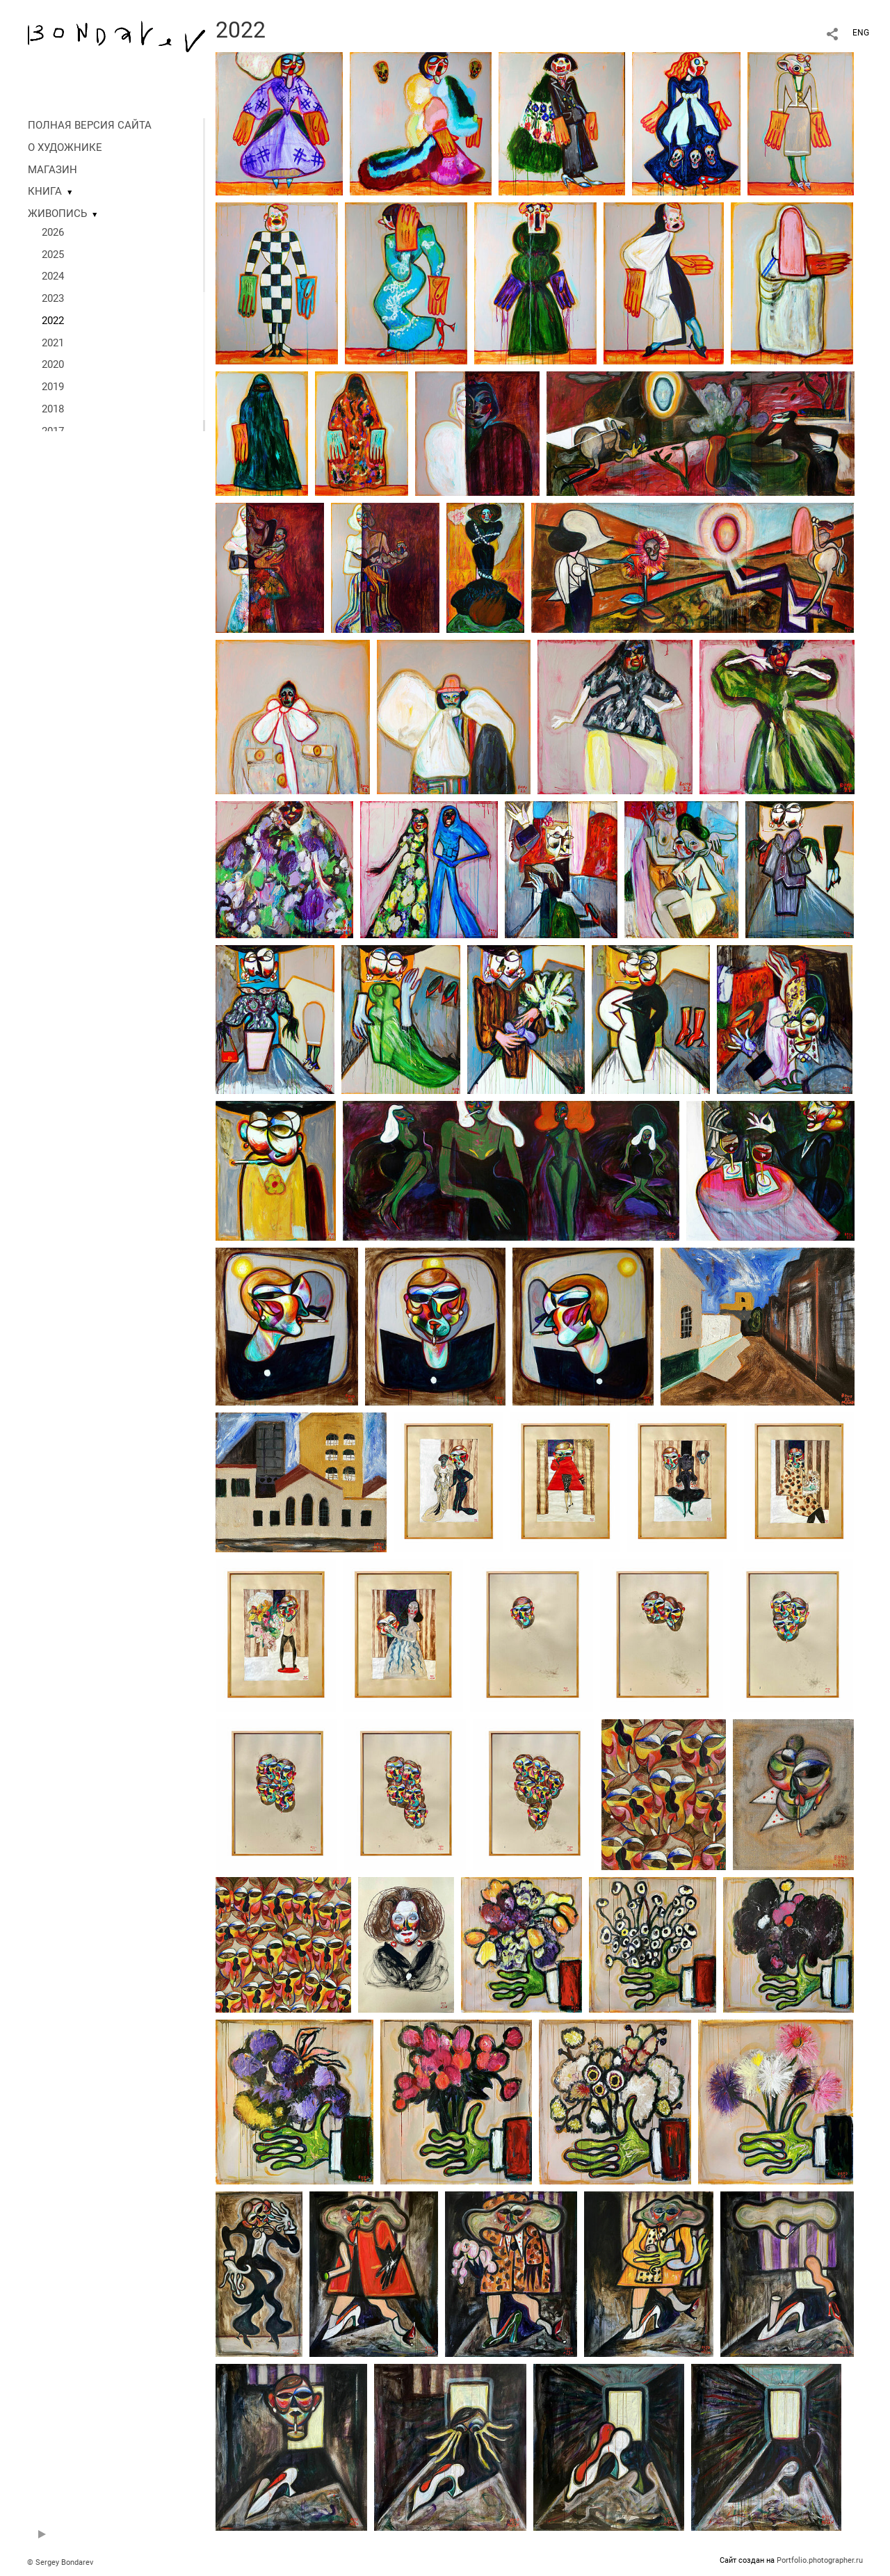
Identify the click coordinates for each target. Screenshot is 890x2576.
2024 (53, 276)
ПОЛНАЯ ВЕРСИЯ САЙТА (90, 125)
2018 (53, 409)
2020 (53, 364)
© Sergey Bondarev (60, 2562)
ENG (860, 33)
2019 (53, 386)
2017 (53, 431)
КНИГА (45, 191)
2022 (53, 320)
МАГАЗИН (52, 169)
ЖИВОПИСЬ (57, 213)
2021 (53, 343)
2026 (53, 232)
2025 (53, 254)
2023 (53, 298)
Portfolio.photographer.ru (820, 2560)
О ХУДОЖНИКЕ (65, 147)
